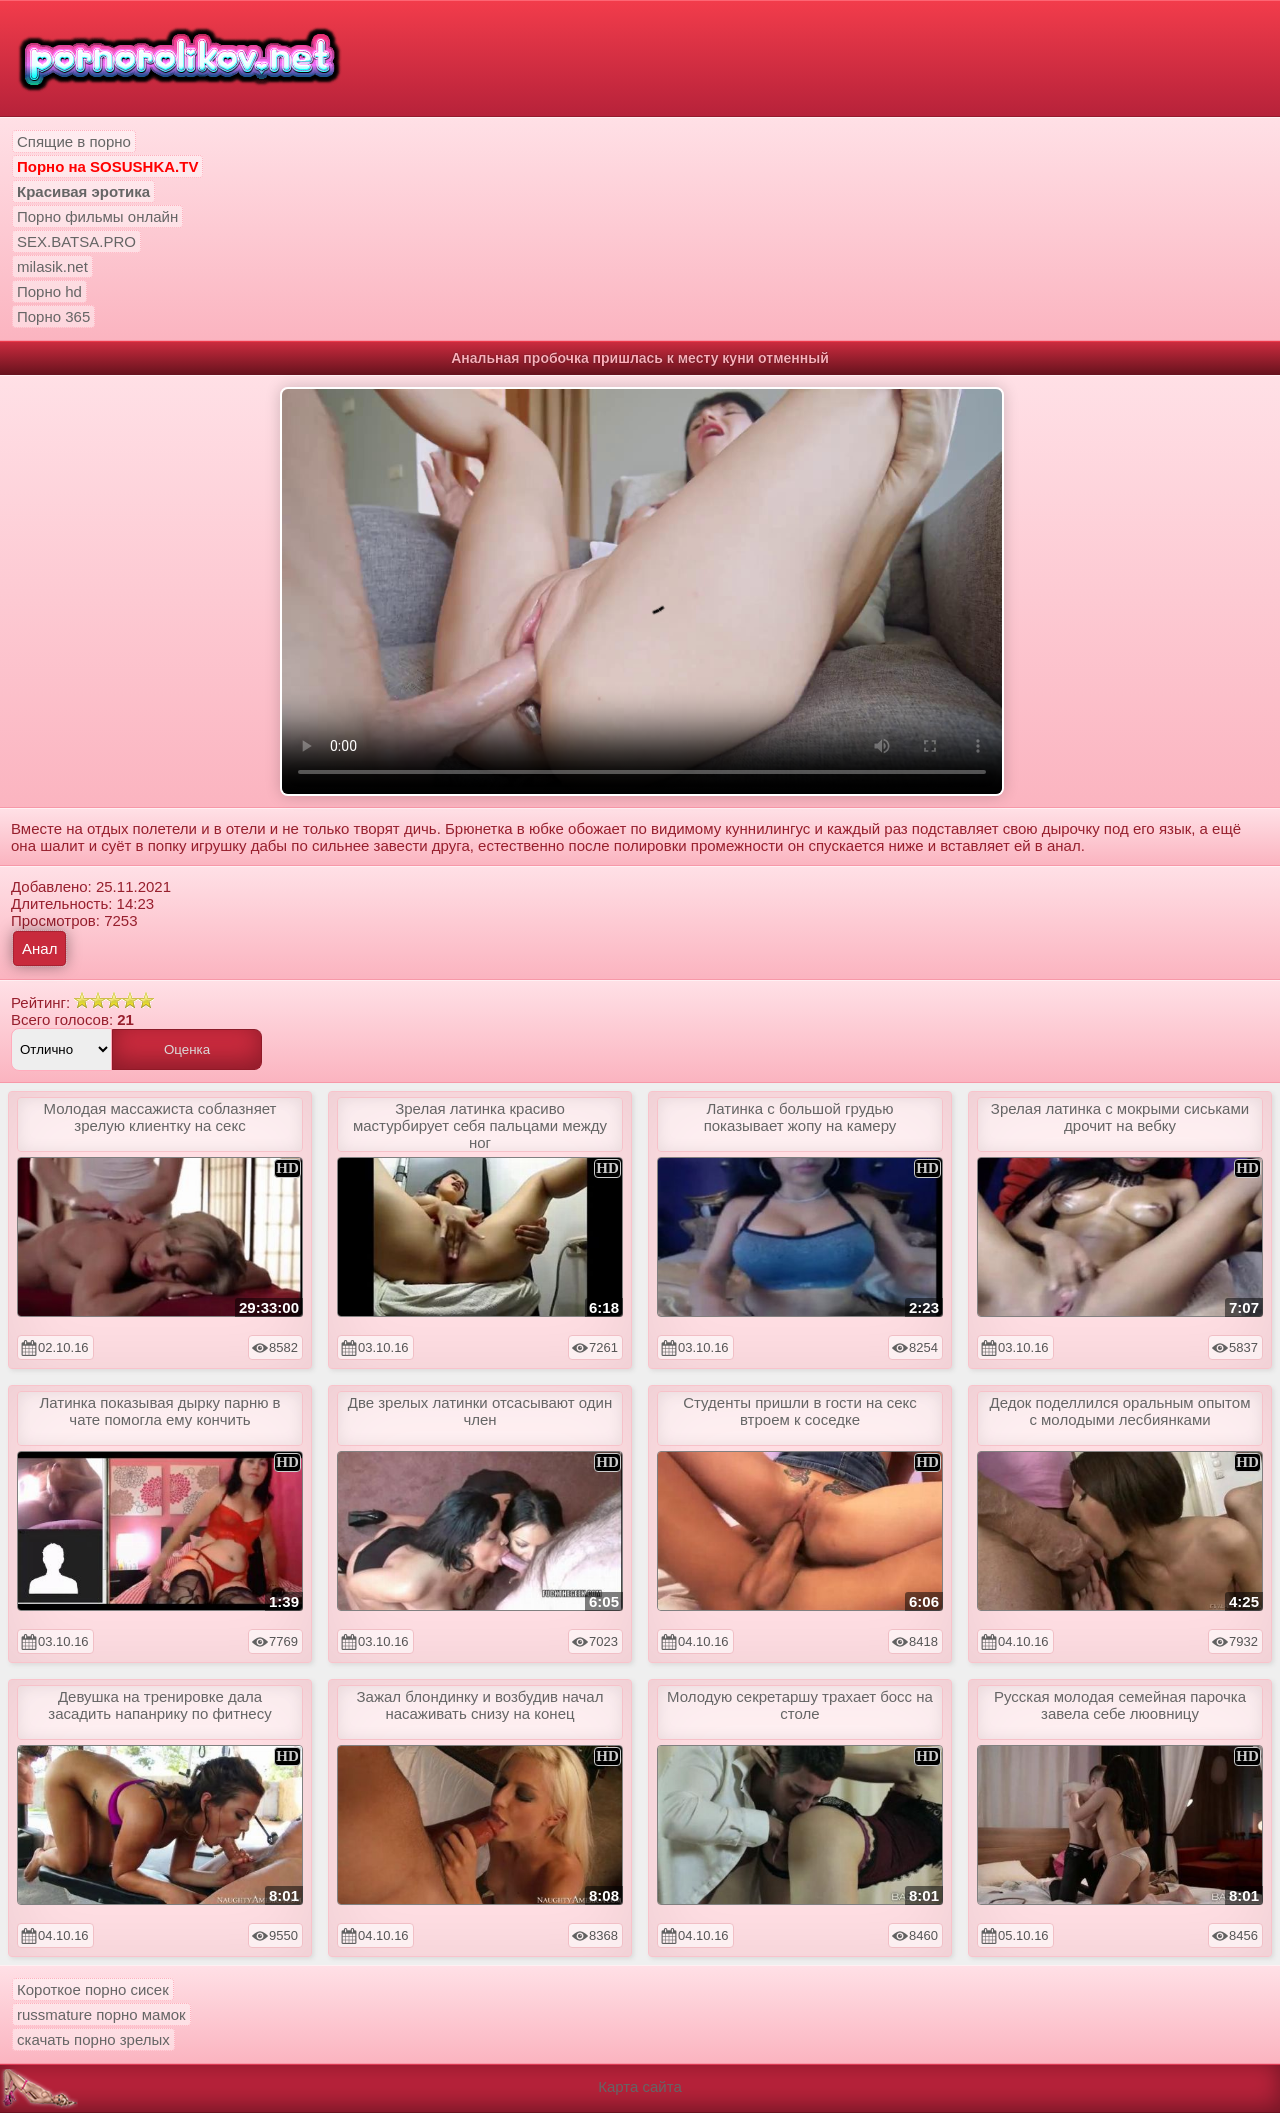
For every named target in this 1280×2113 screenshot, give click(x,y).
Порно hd (49, 291)
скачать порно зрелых (93, 2039)
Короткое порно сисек (93, 1989)
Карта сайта (640, 2086)
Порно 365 (53, 316)
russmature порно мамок (101, 2014)
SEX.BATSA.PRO (76, 241)
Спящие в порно (74, 141)
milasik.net (52, 266)
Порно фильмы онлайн (97, 216)
